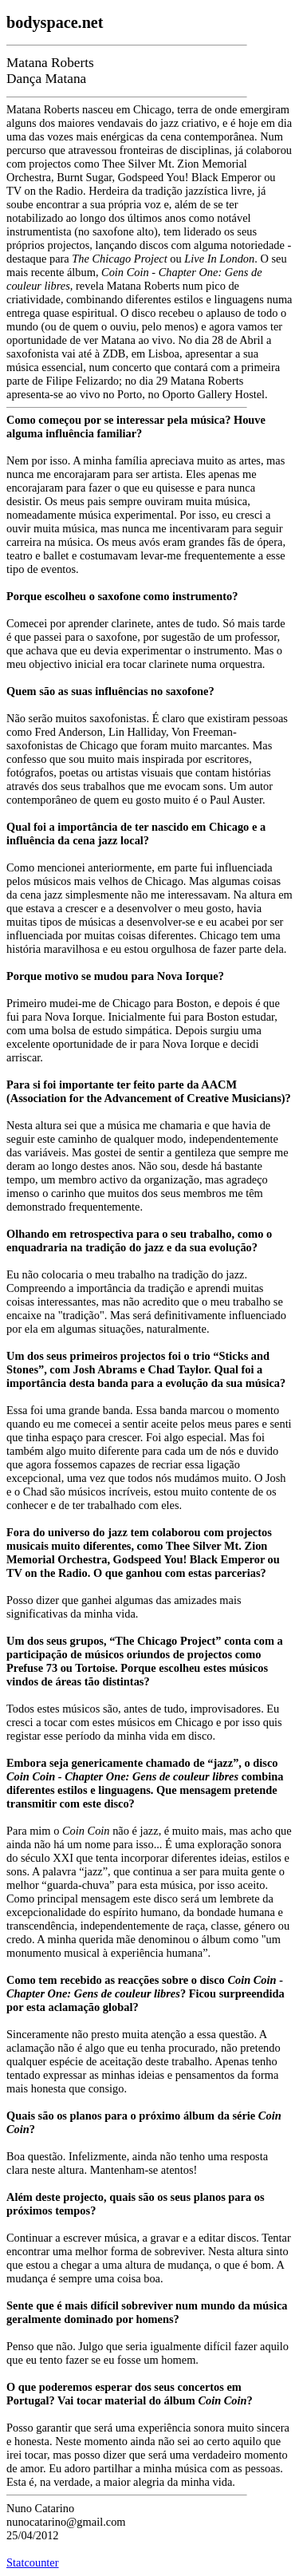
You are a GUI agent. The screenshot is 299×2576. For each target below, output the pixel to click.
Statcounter (32, 2562)
